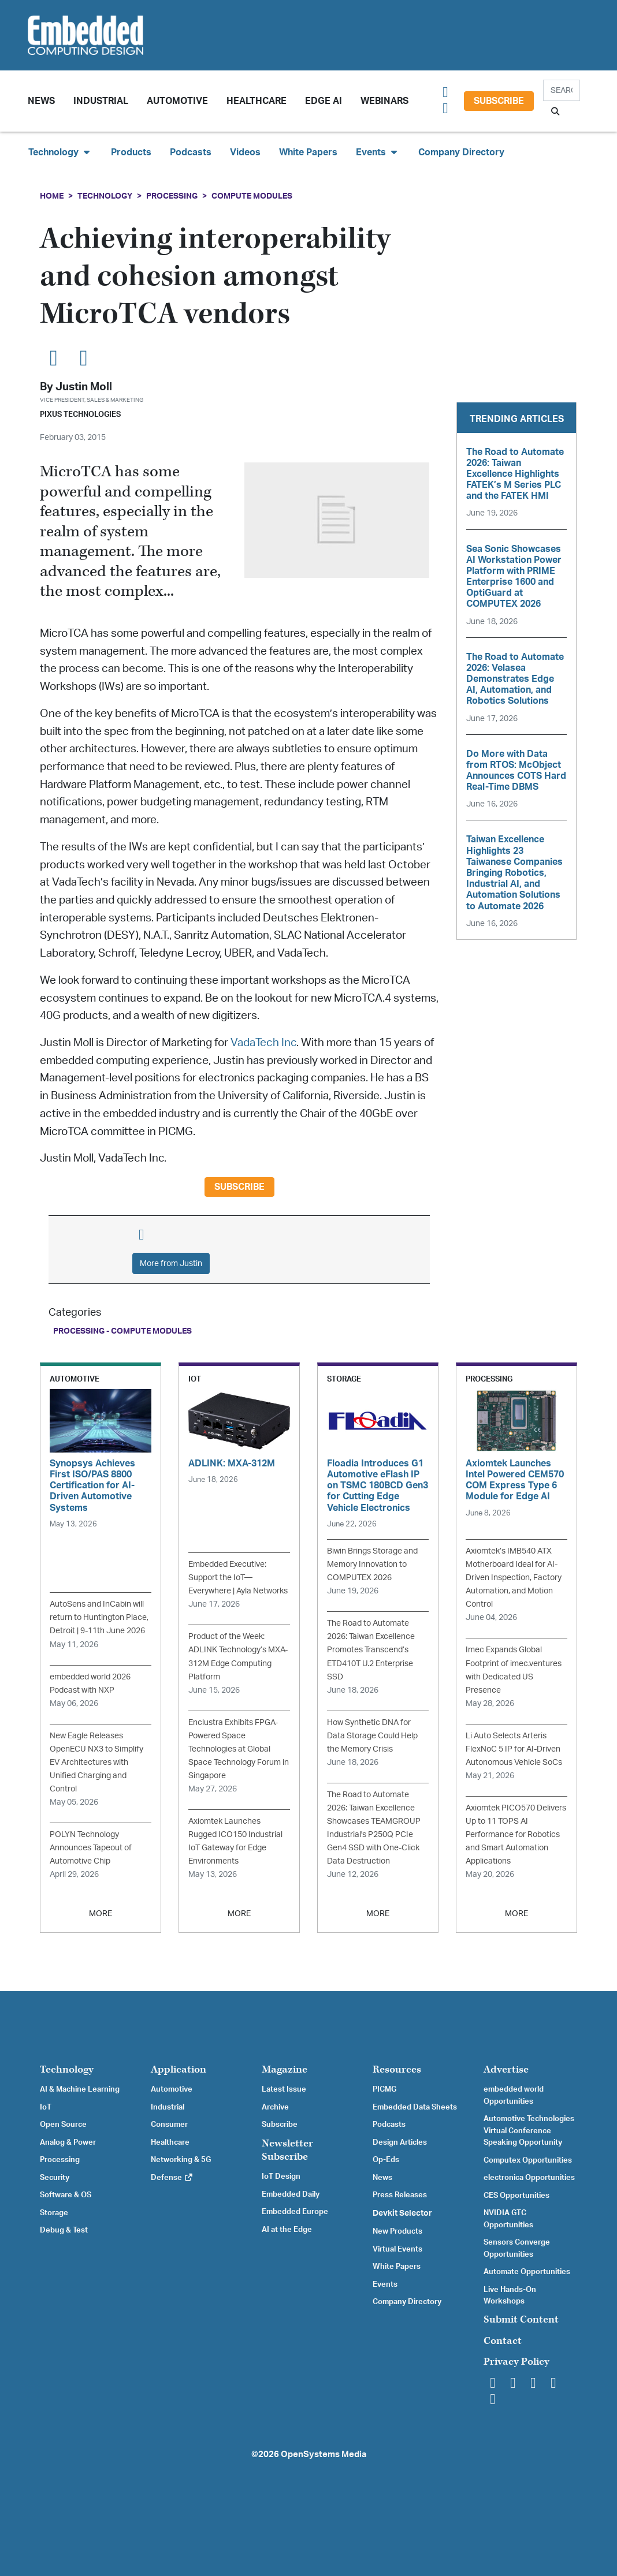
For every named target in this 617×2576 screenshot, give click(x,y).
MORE (100, 1913)
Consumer (169, 2124)
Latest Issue (284, 2089)
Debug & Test (64, 2230)
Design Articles (400, 2142)
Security (54, 2177)
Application (178, 2069)
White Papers (308, 152)
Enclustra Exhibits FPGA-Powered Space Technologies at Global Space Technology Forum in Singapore (238, 1749)
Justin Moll (83, 387)
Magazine (284, 2069)
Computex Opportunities (528, 2160)
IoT (45, 2107)
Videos (245, 152)
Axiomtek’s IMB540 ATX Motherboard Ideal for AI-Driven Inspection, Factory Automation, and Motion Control (514, 1577)
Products (131, 152)
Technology (104, 196)
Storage (54, 2212)
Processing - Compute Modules (122, 1331)
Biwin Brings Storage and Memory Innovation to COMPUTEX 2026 (372, 1564)
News (382, 2177)
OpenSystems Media (323, 2454)
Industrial (100, 101)
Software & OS (65, 2195)
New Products (397, 2231)
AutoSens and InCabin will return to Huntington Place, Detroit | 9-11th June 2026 (99, 1617)
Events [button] (378, 152)
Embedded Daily (290, 2194)
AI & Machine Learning (80, 2089)
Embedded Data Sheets (415, 2107)
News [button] (41, 101)
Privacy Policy (516, 2361)
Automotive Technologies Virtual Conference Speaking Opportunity (529, 2130)
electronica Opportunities (529, 2177)
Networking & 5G (181, 2159)
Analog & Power (68, 2142)
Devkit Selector (402, 2213)
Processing (172, 196)
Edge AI (323, 101)
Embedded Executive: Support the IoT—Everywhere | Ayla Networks (238, 1577)
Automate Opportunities (527, 2271)
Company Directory (461, 152)
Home (52, 196)
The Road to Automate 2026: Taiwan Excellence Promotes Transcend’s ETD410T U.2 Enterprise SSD (371, 1650)
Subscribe (499, 101)
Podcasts (190, 152)
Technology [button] (60, 152)
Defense (172, 2177)
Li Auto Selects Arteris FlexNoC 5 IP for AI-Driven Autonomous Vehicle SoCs (514, 1749)
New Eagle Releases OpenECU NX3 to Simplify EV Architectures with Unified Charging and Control (96, 1762)
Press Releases (400, 2195)
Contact (503, 2340)
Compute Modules (251, 196)
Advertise (506, 2069)
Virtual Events (397, 2249)
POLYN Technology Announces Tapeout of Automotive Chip (91, 1847)
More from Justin (171, 1263)
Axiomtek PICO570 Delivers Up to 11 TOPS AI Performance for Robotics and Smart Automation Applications (516, 1834)
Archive (275, 2107)
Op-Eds (386, 2159)
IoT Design (281, 2176)
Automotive (177, 101)
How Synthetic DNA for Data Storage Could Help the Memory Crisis (372, 1735)
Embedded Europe (295, 2211)
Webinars (384, 101)
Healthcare (256, 101)
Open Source (63, 2124)
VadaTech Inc (263, 1042)
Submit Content (521, 2319)
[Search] (561, 90)
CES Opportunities (516, 2195)
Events (385, 2284)
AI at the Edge (287, 2229)
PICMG (384, 2089)
